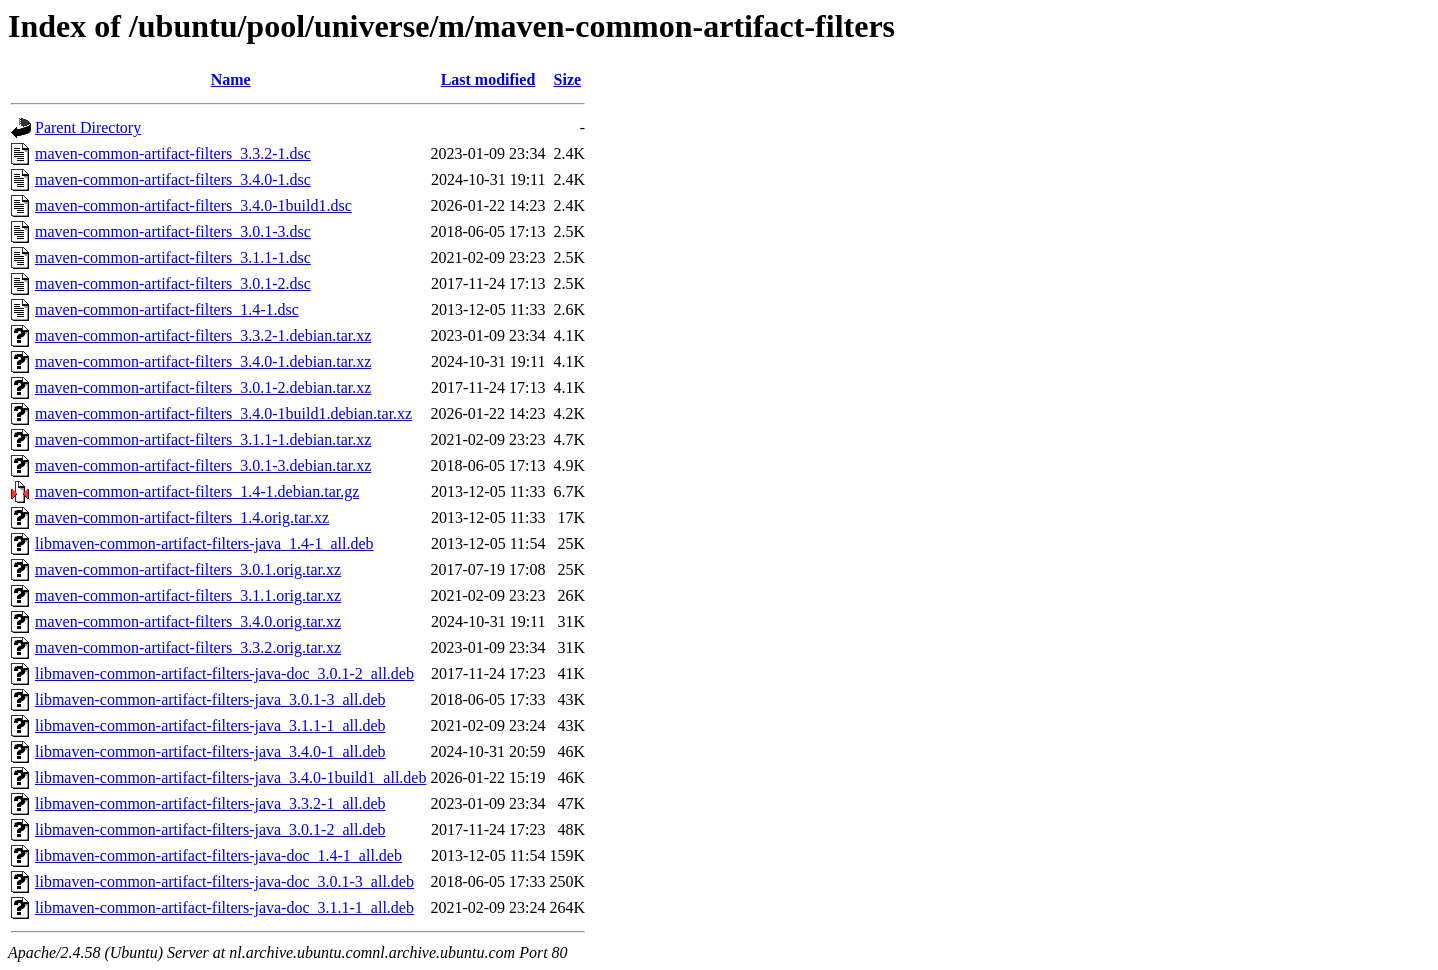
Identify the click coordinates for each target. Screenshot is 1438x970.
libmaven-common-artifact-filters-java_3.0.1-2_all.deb (210, 829)
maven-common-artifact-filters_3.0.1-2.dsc (173, 283)
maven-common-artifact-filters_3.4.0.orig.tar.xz (188, 621)
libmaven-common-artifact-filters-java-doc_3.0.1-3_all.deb (224, 881)
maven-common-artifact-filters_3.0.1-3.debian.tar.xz (203, 465)
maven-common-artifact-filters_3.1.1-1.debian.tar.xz (203, 439)
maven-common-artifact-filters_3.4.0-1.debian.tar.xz (203, 361)
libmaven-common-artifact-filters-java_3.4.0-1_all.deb (210, 751)
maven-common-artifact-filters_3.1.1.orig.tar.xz (188, 595)
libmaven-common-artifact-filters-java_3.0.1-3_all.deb (210, 699)
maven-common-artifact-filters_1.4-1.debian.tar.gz (197, 491)
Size (568, 79)
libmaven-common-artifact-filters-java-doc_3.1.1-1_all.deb (224, 907)
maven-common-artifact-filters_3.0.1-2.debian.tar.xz (203, 387)
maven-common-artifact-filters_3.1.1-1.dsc (173, 257)
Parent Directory (88, 127)
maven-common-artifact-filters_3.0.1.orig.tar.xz (188, 569)
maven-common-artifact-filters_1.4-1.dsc (167, 309)
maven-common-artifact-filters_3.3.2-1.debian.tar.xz (203, 335)
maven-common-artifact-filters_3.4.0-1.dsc (173, 179)
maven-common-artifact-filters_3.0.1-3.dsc (173, 231)
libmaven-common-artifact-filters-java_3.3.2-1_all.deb (210, 803)
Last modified (488, 79)
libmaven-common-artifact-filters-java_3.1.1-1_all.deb (210, 725)
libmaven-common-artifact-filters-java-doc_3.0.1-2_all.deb (224, 673)
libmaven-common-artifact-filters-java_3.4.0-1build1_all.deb (230, 777)
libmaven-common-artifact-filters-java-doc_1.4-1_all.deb (218, 855)
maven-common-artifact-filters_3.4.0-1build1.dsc (193, 205)
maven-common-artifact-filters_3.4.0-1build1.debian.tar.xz (223, 413)
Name (231, 79)
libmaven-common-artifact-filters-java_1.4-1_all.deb (204, 543)
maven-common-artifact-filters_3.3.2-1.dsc (173, 153)
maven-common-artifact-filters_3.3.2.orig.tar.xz (188, 647)
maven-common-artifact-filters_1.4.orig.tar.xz (182, 517)
